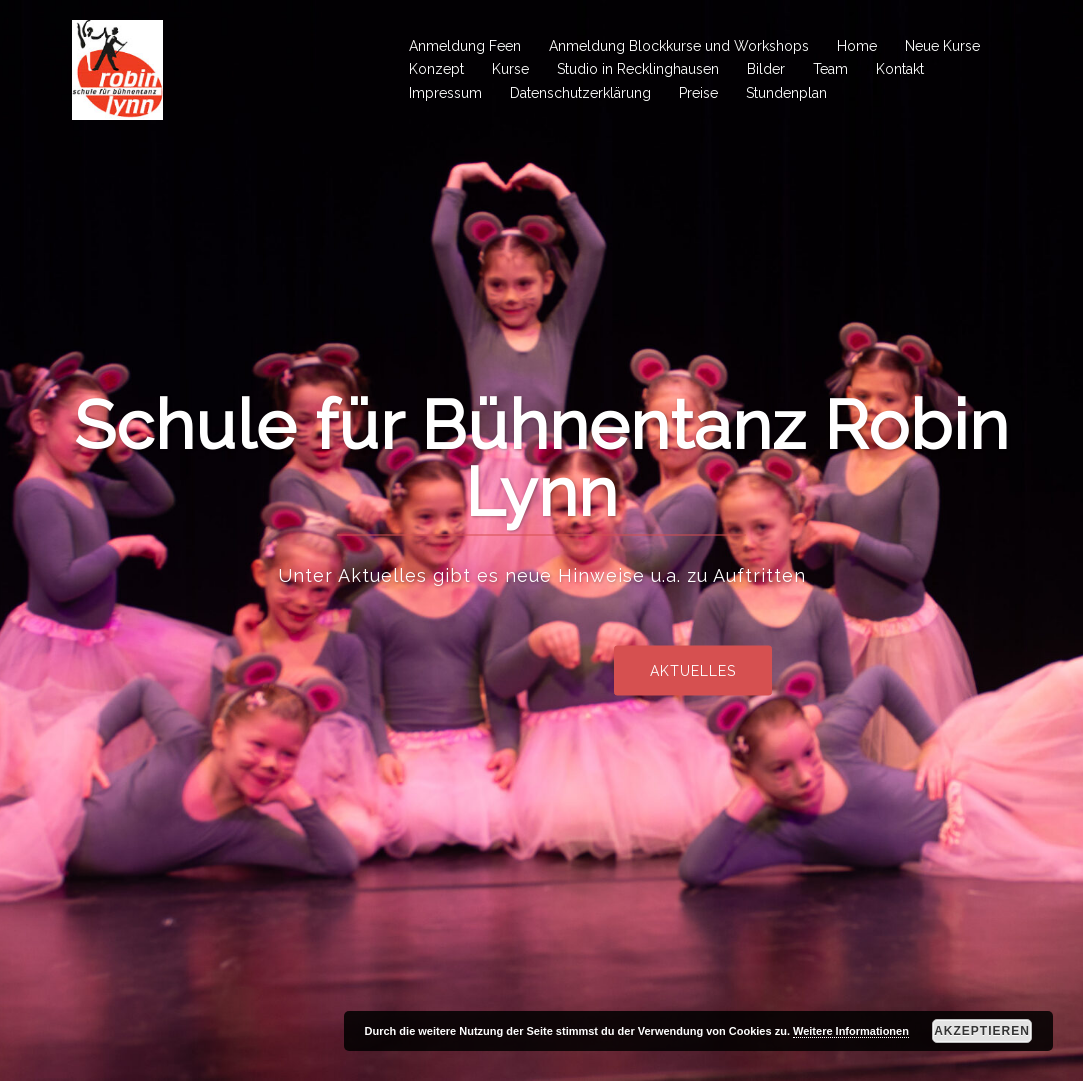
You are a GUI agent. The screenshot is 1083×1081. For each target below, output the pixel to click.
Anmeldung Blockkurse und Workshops (679, 46)
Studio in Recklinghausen (638, 69)
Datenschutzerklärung (580, 93)
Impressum (445, 93)
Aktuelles (759, 670)
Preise (698, 93)
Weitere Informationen (851, 1031)
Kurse (510, 69)
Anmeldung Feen (465, 46)
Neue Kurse (942, 46)
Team (830, 69)
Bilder (766, 69)
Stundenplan (786, 93)
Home (857, 46)
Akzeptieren (982, 1031)
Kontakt (900, 69)
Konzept (436, 69)
